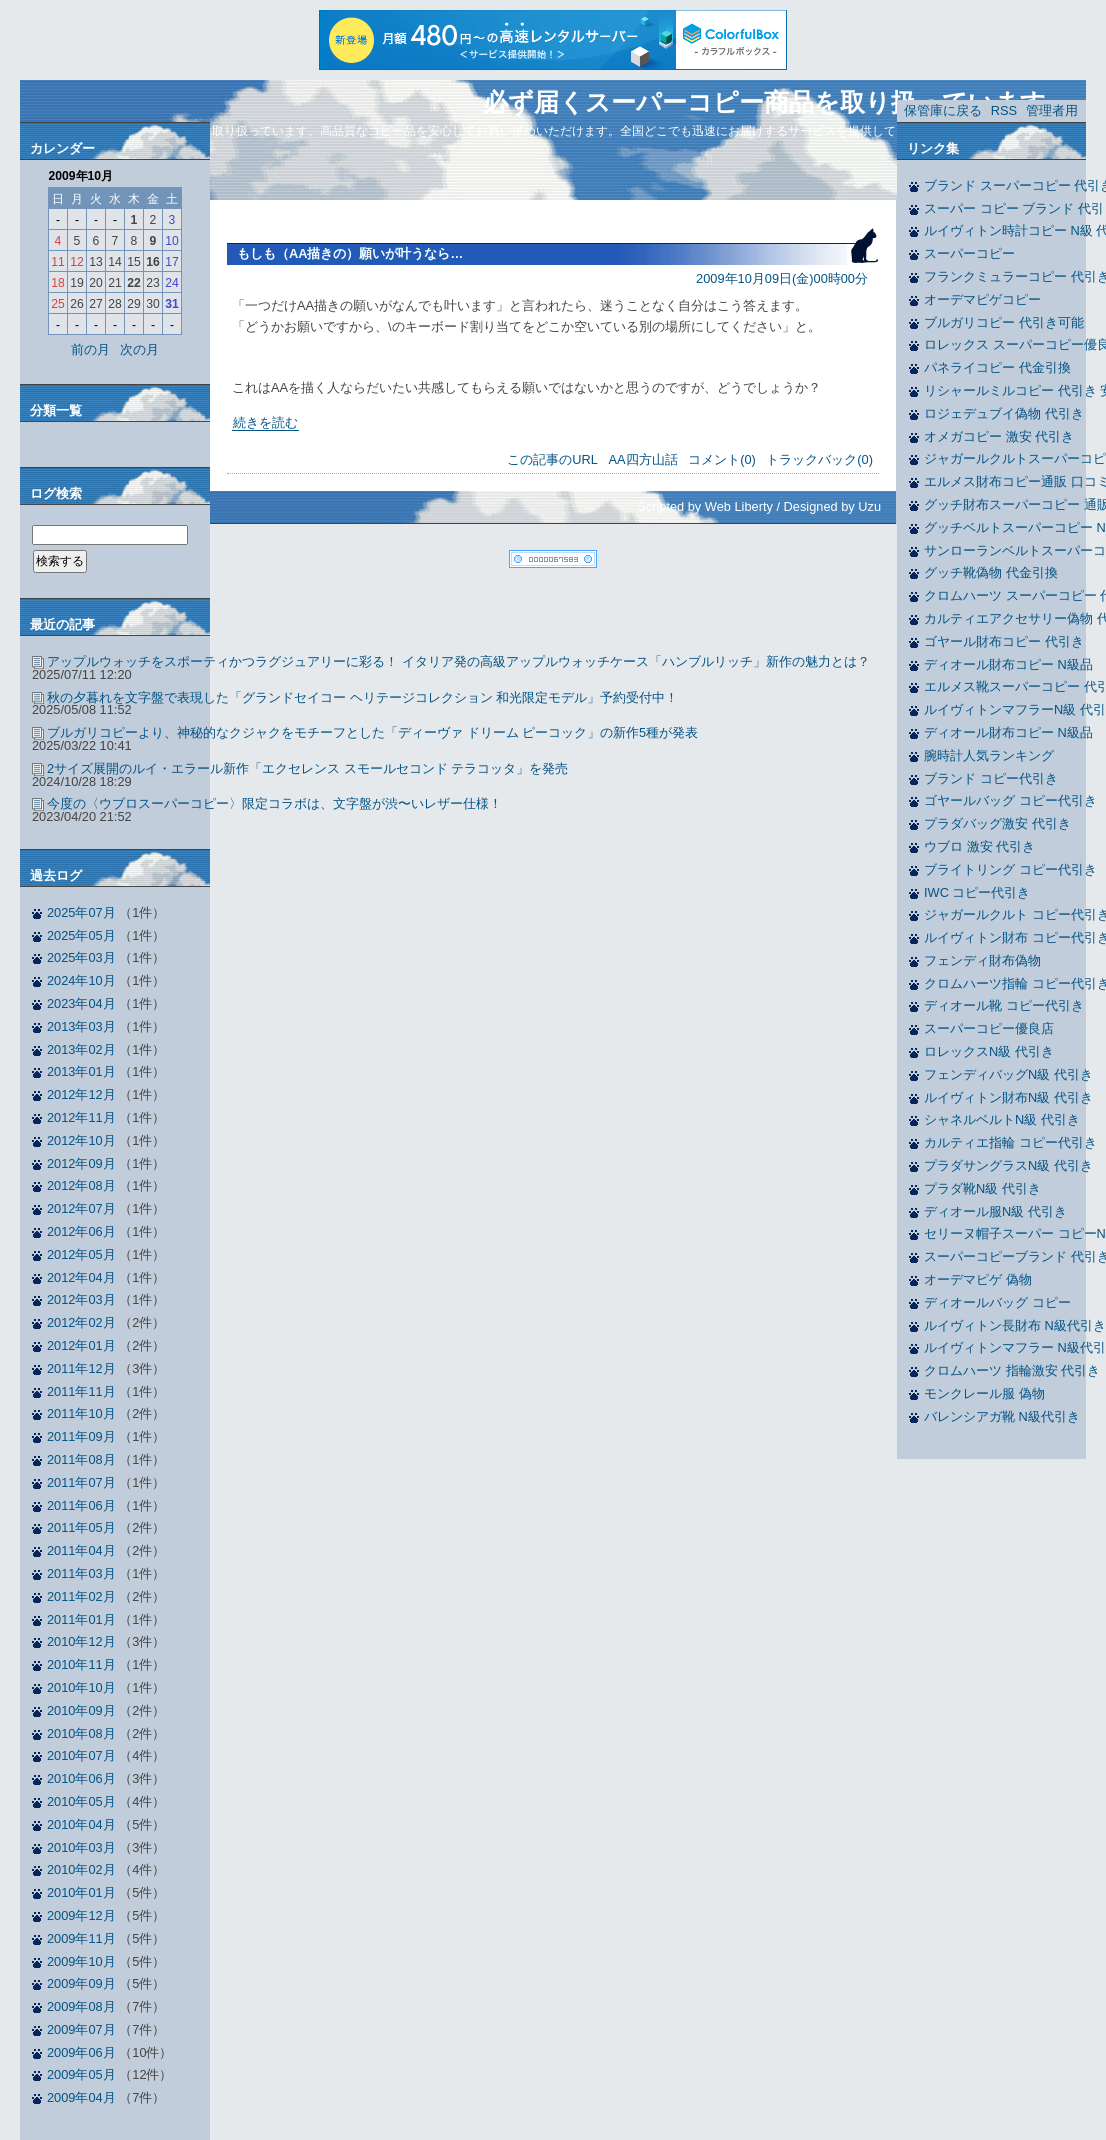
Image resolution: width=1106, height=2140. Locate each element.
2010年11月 (81, 1664)
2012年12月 (81, 1094)
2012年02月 (81, 1322)
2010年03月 (81, 1847)
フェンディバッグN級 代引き (1008, 1074)
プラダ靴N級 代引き (982, 1188)
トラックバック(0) (819, 459)
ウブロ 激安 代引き (979, 846)
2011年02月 (81, 1596)
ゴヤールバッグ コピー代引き (1010, 800)
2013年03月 (81, 1026)
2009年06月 (81, 2052)
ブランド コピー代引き (991, 778)
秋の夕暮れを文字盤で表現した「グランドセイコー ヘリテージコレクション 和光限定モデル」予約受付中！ (362, 697)
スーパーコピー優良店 (989, 1028)
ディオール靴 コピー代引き (1004, 1005)
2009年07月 (81, 2029)
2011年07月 (81, 1482)
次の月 (139, 349)
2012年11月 (81, 1117)
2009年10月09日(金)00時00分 (782, 278)
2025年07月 (81, 912)
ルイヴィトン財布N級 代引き (1008, 1097)
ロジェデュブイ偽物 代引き (1004, 413)
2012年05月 (81, 1254)
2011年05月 (81, 1527)
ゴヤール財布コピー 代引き (1004, 641)
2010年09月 (81, 1710)
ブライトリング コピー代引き (1010, 869)
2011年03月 (81, 1573)
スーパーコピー (969, 253)
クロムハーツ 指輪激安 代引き (1012, 1370)
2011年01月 (81, 1619)
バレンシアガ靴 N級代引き (1002, 1416)
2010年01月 (81, 1892)
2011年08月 (81, 1459)
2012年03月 (81, 1299)
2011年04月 (81, 1550)
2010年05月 (81, 1801)
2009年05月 (81, 2074)
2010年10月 (81, 1687)
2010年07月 (81, 1755)
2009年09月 (81, 1983)
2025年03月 (81, 957)
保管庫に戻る (943, 110)
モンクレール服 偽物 (984, 1393)
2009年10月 (81, 1961)
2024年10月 (81, 980)
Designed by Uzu (832, 506)
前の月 (90, 349)
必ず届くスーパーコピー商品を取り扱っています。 (777, 102)
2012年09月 (81, 1163)
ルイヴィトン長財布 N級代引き (1015, 1325)
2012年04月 (81, 1277)
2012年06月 (81, 1231)
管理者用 (1052, 110)
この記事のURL (552, 459)
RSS (1004, 110)
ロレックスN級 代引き (989, 1051)
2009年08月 (81, 2006)
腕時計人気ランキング (989, 755)
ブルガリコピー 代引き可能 (1004, 322)
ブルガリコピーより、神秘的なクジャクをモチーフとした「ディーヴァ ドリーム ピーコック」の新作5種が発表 (372, 732)
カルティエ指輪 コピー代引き (1010, 1142)
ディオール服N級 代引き (995, 1211)
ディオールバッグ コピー (997, 1302)
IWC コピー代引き (977, 892)
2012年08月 (81, 1185)
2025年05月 (81, 935)
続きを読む (265, 422)
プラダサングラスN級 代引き (1008, 1165)
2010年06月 (81, 1778)
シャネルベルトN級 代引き (1002, 1119)
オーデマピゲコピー (982, 299)
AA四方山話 (643, 459)
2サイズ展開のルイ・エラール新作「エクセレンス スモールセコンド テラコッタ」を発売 (307, 768)
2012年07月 (81, 1208)
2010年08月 (81, 1733)
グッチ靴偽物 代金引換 (991, 572)
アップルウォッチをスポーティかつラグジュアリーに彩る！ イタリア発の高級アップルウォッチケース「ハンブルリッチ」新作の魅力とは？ (458, 661)
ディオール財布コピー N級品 (1008, 664)
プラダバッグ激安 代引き (997, 823)
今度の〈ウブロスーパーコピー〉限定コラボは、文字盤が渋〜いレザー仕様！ (274, 803)
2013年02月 (81, 1049)
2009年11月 (81, 1938)
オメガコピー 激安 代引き (999, 436)
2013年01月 (81, 1071)
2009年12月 (81, 1915)
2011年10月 (81, 1413)
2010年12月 (81, 1641)
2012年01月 (81, 1345)
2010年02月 (81, 1869)
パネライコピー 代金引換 (997, 367)
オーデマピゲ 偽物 (978, 1279)
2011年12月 (81, 1368)
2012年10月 (81, 1140)
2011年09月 (81, 1436)
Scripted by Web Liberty (705, 506)
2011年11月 (81, 1391)
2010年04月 (81, 1824)
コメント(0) (722, 459)
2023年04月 (81, 1003)
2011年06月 (81, 1505)
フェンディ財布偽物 (982, 960)
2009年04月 (81, 2097)
